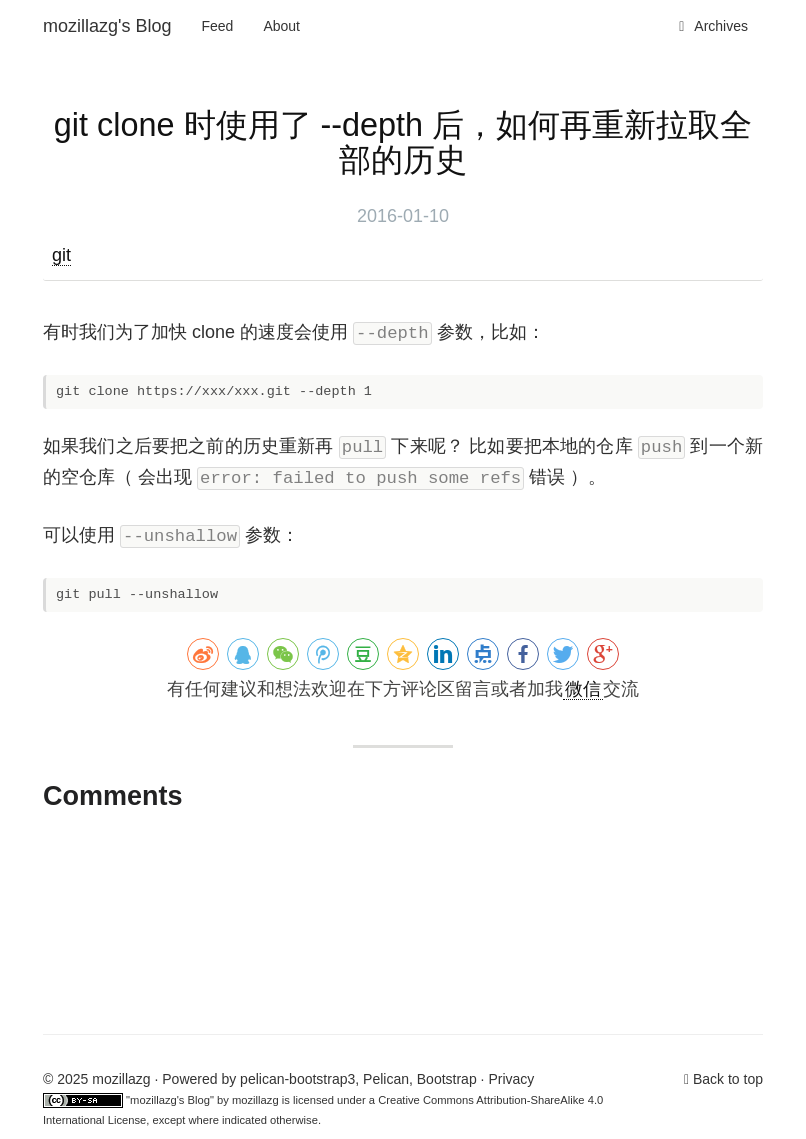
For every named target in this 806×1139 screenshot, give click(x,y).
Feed (218, 26)
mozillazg (255, 1100)
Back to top (728, 1079)
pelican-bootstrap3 (297, 1079)
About (281, 26)
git (61, 255)
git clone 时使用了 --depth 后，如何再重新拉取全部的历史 (403, 143)
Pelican (386, 1079)
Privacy (511, 1079)
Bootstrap (447, 1079)
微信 (583, 689)
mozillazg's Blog (107, 26)
